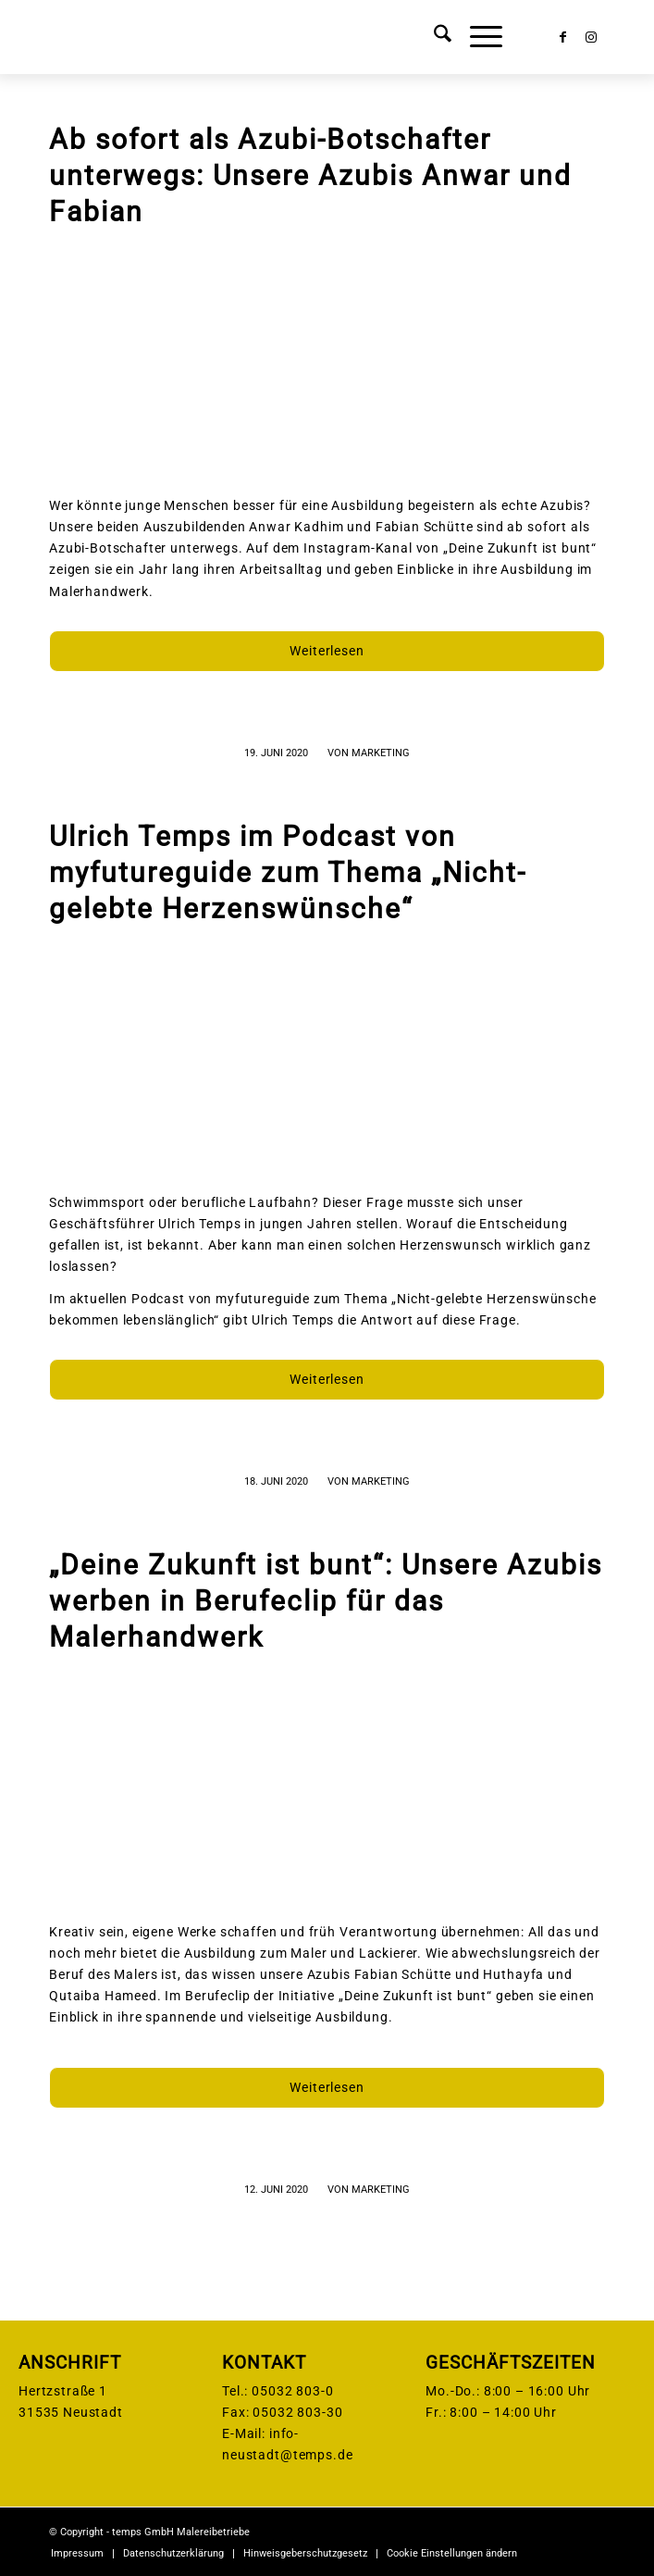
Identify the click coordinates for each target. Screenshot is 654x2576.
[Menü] (476, 37)
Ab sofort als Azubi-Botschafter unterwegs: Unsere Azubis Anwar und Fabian (310, 175)
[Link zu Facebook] (563, 37)
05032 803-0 (292, 2390)
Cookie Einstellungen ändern (452, 2553)
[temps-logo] (271, 37)
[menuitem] (433, 37)
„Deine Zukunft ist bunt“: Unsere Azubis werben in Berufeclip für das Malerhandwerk (325, 1601)
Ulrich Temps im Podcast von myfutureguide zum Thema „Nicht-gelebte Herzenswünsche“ (287, 872)
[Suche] (433, 37)
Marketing (381, 752)
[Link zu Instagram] (591, 37)
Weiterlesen (327, 650)
